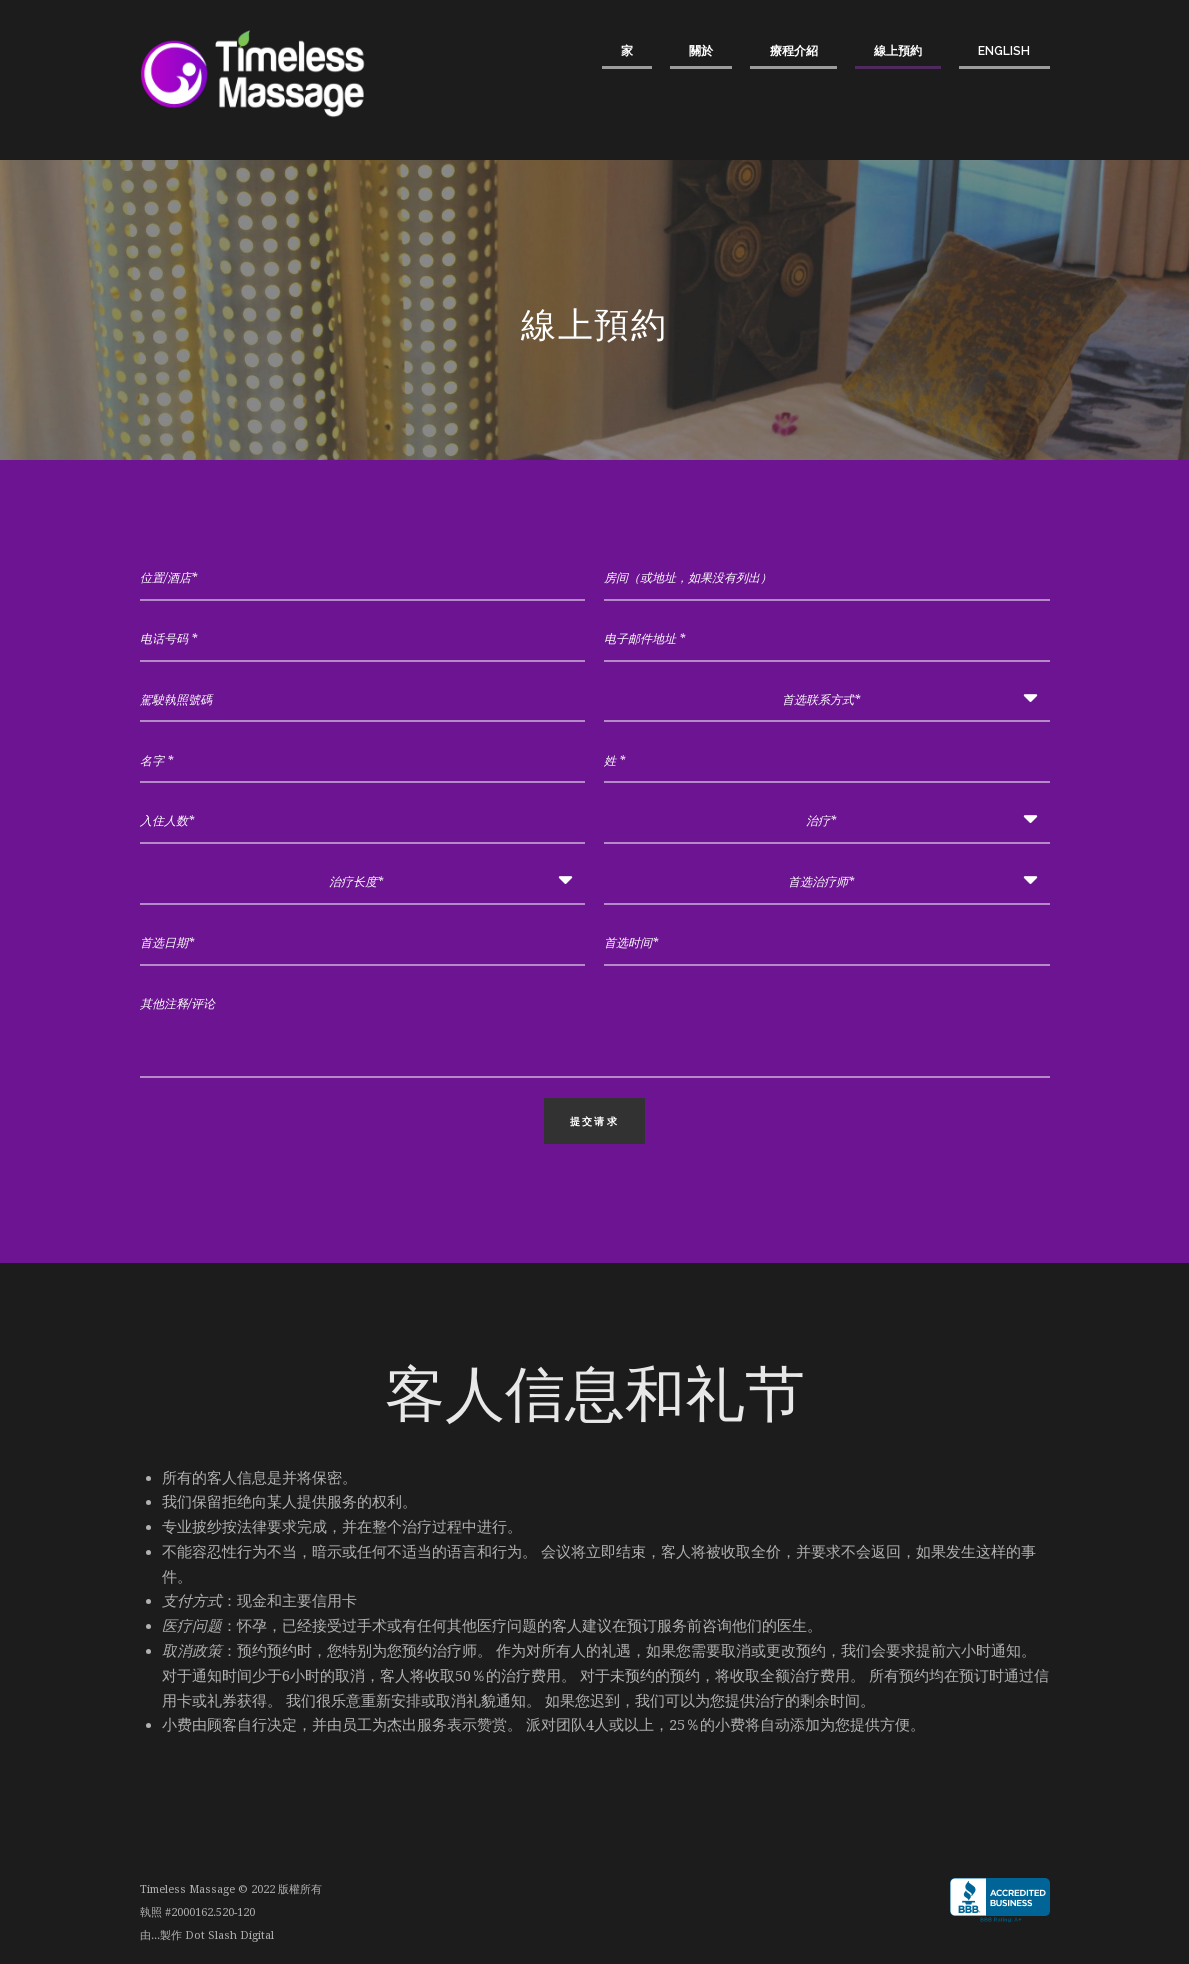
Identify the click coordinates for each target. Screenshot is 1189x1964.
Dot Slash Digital (229, 1935)
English (1004, 51)
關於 (701, 51)
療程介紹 (794, 51)
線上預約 (898, 51)
